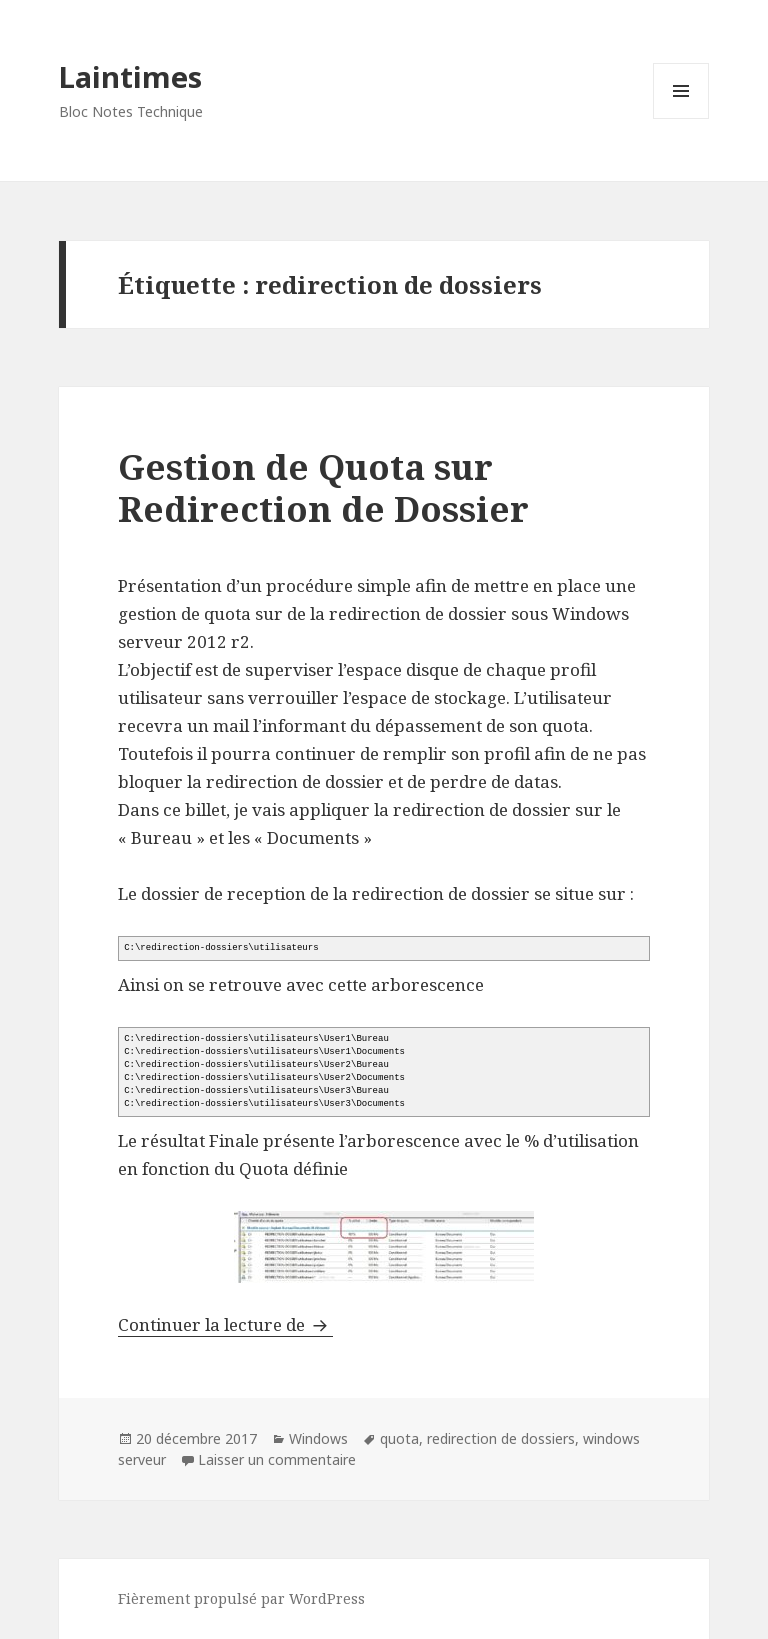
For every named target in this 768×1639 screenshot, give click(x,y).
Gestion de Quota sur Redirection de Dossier (323, 487)
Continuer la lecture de (225, 1324)
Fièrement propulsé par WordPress (241, 1598)
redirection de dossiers (501, 1438)
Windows (318, 1438)
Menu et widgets (681, 118)
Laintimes (130, 76)
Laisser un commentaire (277, 1459)
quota (399, 1438)
